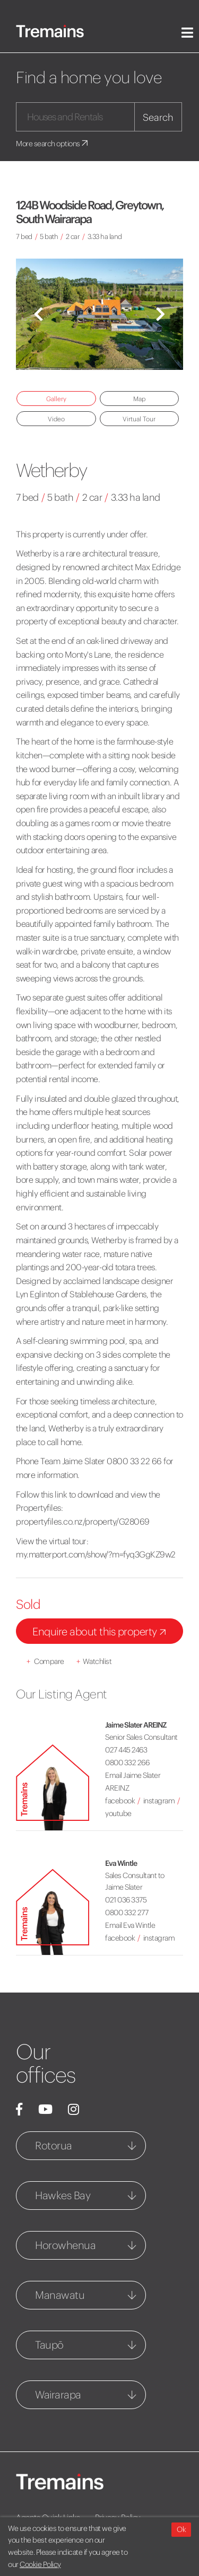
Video (56, 419)
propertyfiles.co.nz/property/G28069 (83, 1521)
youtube (118, 1813)
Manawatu (59, 2294)
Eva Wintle (121, 1863)
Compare (45, 1661)
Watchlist (93, 1661)
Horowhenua (65, 2245)
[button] (38, 314)
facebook (120, 1800)
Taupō (49, 2344)
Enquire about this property (101, 1632)
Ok (181, 2529)
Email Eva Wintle (130, 1925)
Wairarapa (58, 2394)
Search (158, 117)
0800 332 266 (127, 1762)
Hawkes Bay (62, 2195)
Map (139, 399)
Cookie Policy (40, 2564)
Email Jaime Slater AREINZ (132, 1782)
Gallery (56, 399)
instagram (159, 1800)
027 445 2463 (126, 1750)
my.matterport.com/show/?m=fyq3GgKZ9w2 (96, 1554)
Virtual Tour (139, 419)
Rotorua (53, 2145)
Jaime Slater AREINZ (136, 1725)
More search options (53, 143)
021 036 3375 (125, 1900)
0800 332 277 (126, 1912)
